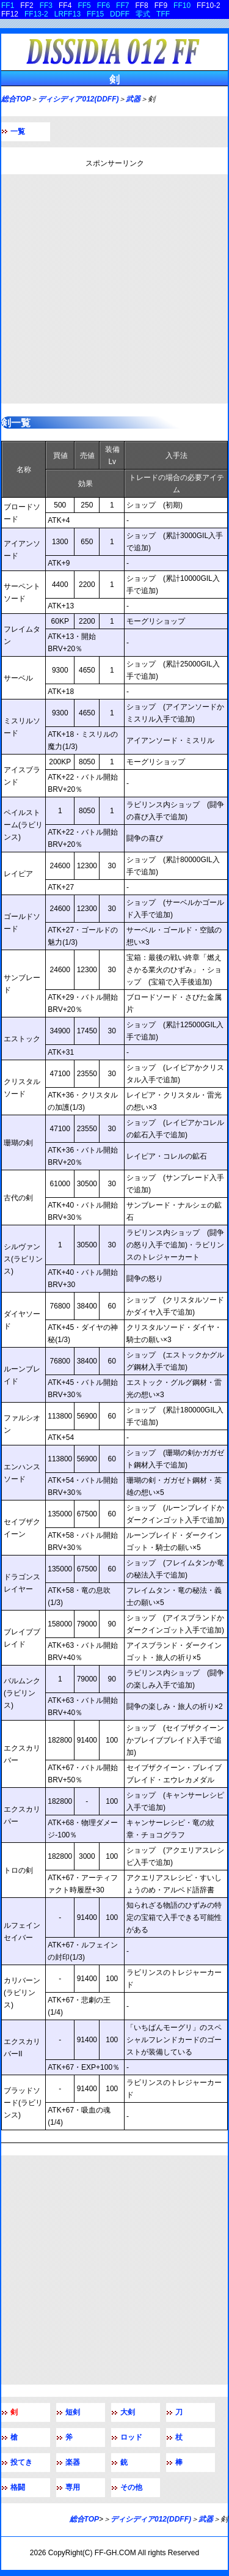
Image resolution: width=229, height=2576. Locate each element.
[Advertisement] (114, 289)
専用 (72, 2487)
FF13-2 (36, 14)
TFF (163, 14)
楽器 (72, 2462)
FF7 (122, 5)
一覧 (17, 131)
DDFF (119, 14)
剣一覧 (16, 423)
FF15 (95, 14)
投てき (21, 2462)
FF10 (182, 5)
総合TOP (16, 99)
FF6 (103, 5)
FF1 (7, 5)
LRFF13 (67, 14)
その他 (131, 2487)
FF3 (46, 5)
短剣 (72, 2412)
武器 (133, 99)
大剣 (127, 2412)
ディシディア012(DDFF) (78, 99)
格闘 (17, 2487)
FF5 (84, 5)
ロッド (131, 2437)
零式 (143, 14)
